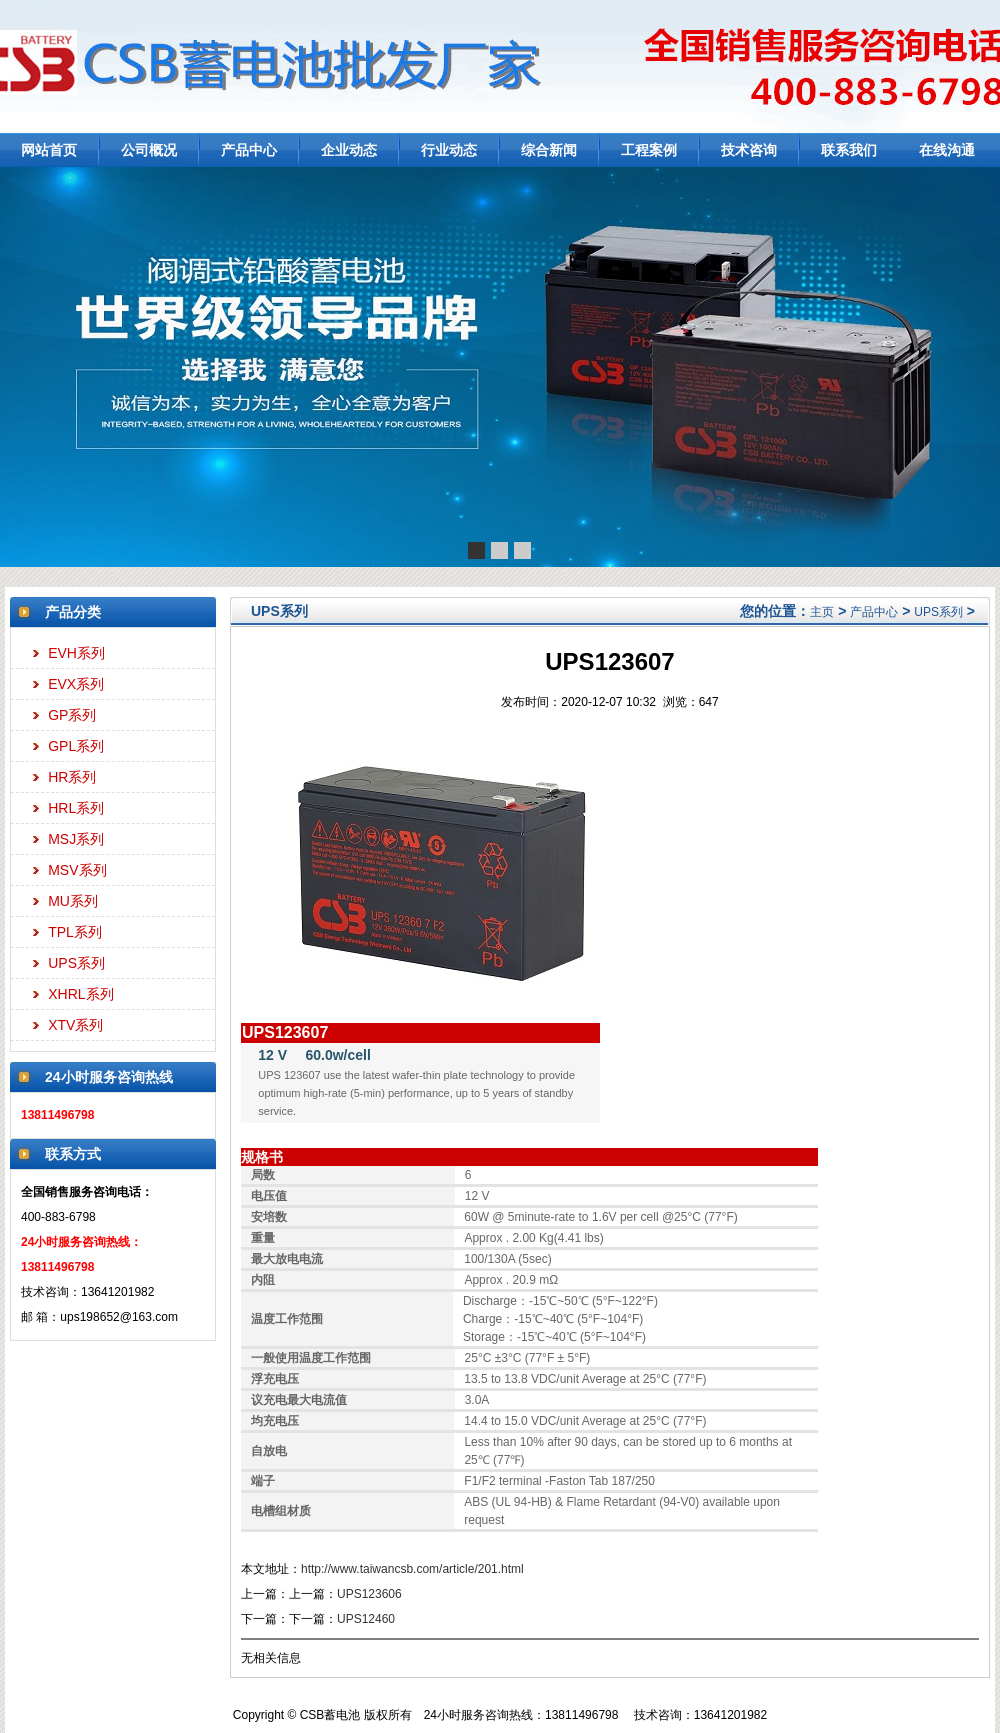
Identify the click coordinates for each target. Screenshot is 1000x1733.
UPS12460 (366, 1619)
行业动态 (449, 150)
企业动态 (349, 150)
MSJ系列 (76, 839)
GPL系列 (76, 746)
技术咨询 (749, 150)
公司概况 (149, 150)
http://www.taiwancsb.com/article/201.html (412, 1569)
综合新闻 (549, 150)
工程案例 (649, 150)
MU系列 (73, 901)
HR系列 (72, 777)
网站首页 (49, 150)
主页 (822, 612)
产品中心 (249, 150)
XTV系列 (75, 1025)
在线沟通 (947, 150)
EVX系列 (76, 684)
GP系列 (72, 715)
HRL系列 (76, 808)
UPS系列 (76, 963)
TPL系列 (75, 932)
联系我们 (849, 150)
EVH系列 (76, 653)
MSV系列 (77, 870)
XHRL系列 (80, 994)
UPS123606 (369, 1594)
